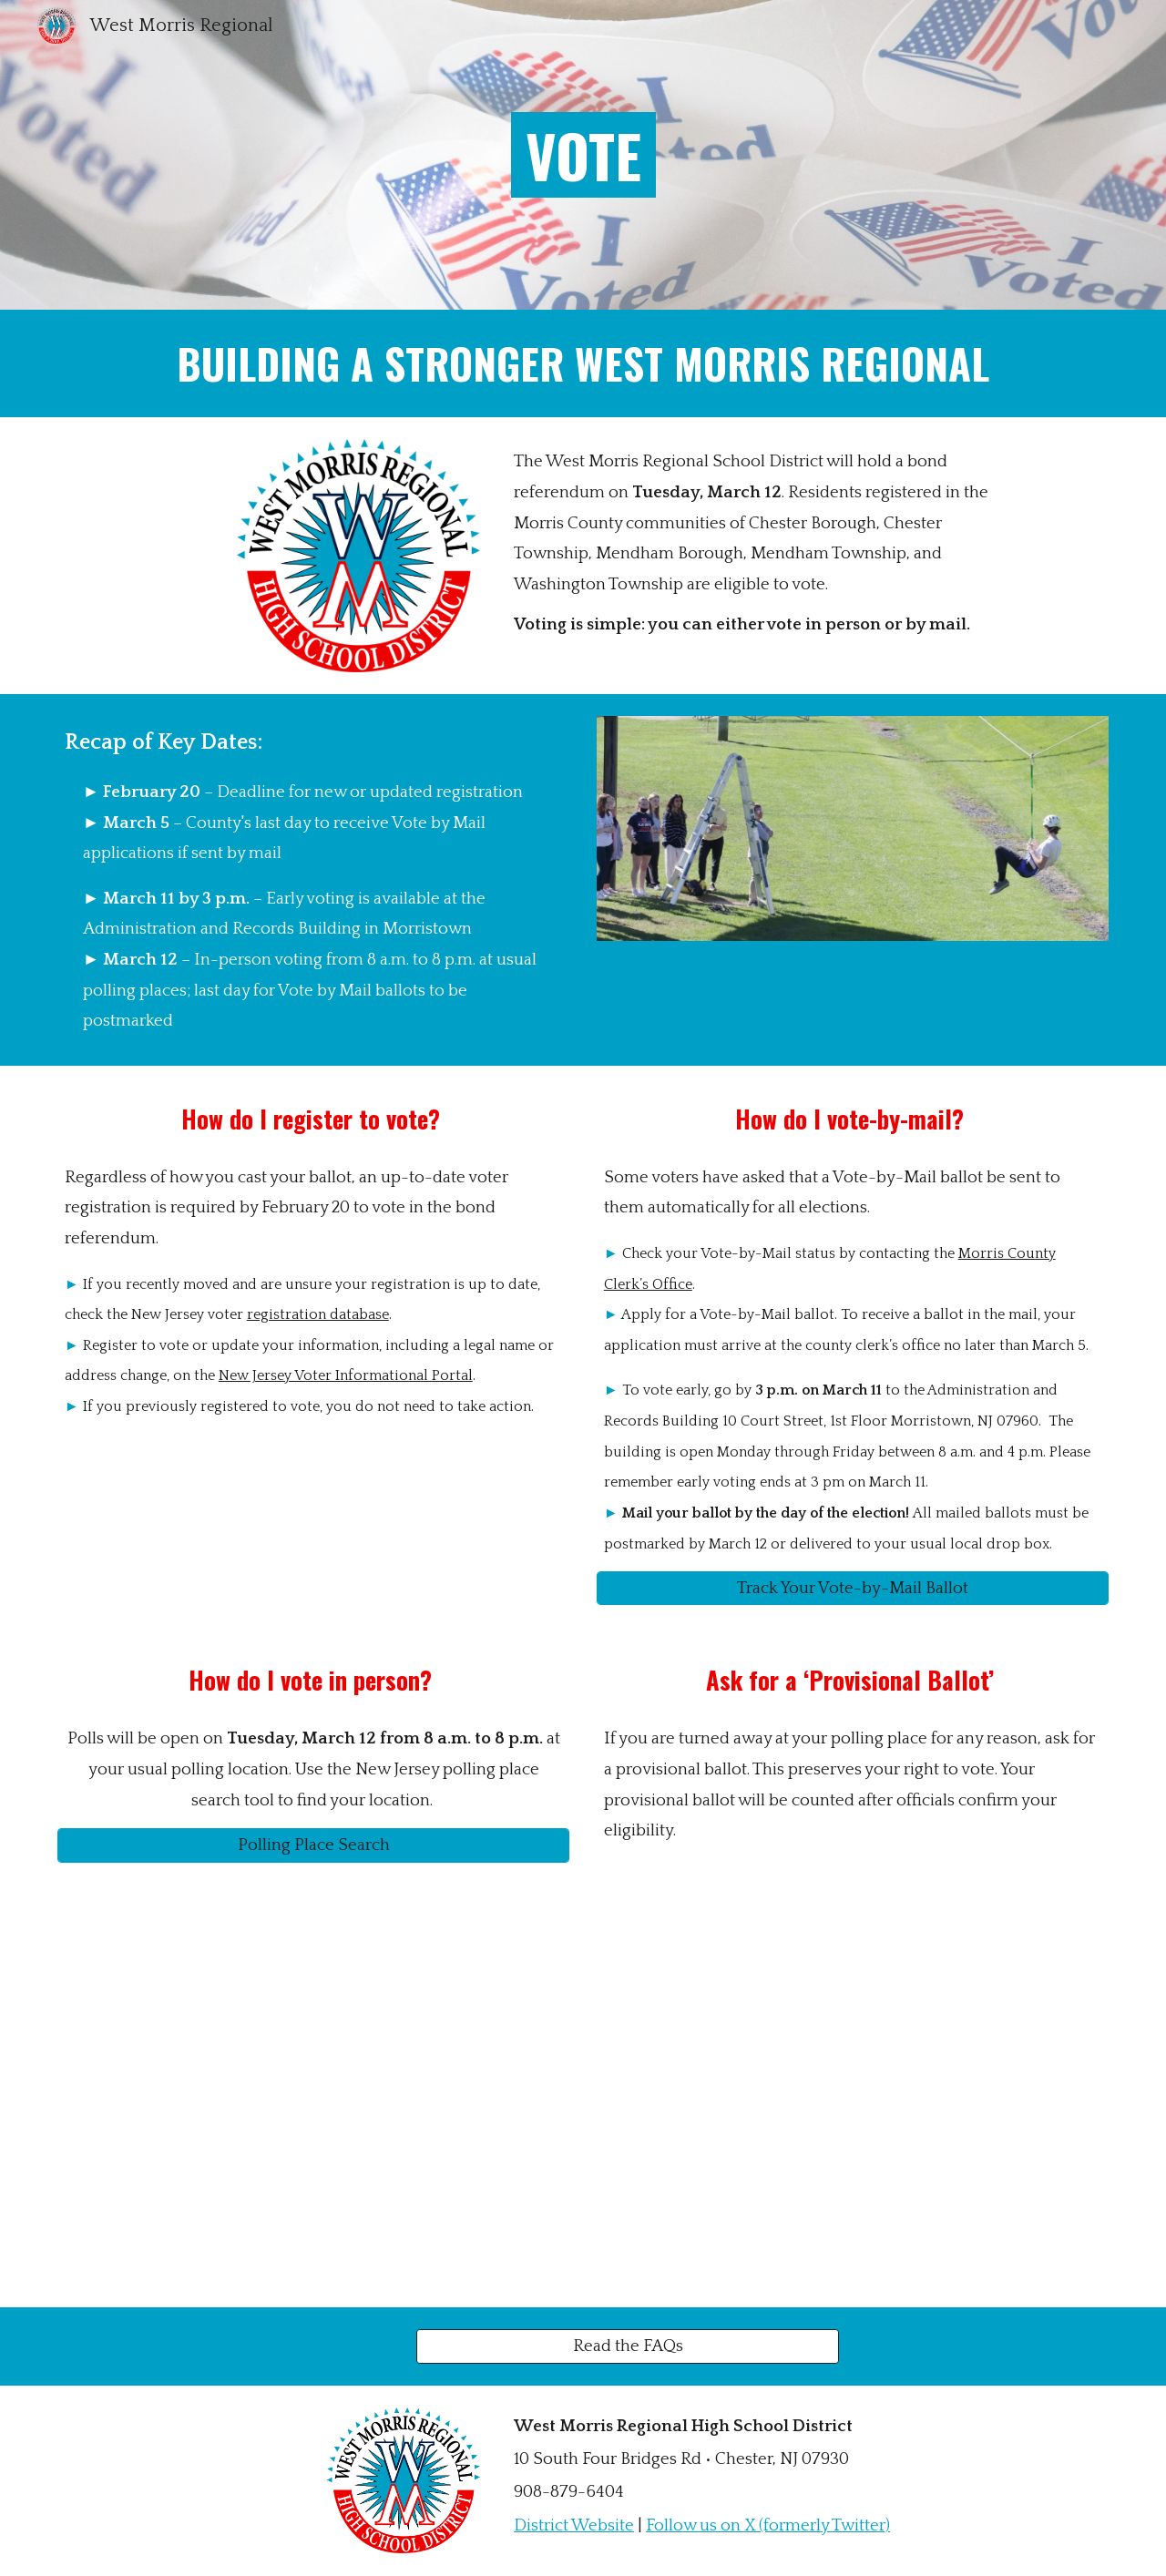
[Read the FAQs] (627, 2346)
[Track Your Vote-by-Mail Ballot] (853, 1588)
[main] (583, 155)
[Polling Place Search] (313, 1845)
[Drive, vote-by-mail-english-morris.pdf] (853, 2096)
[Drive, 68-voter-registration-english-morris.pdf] (313, 2096)
